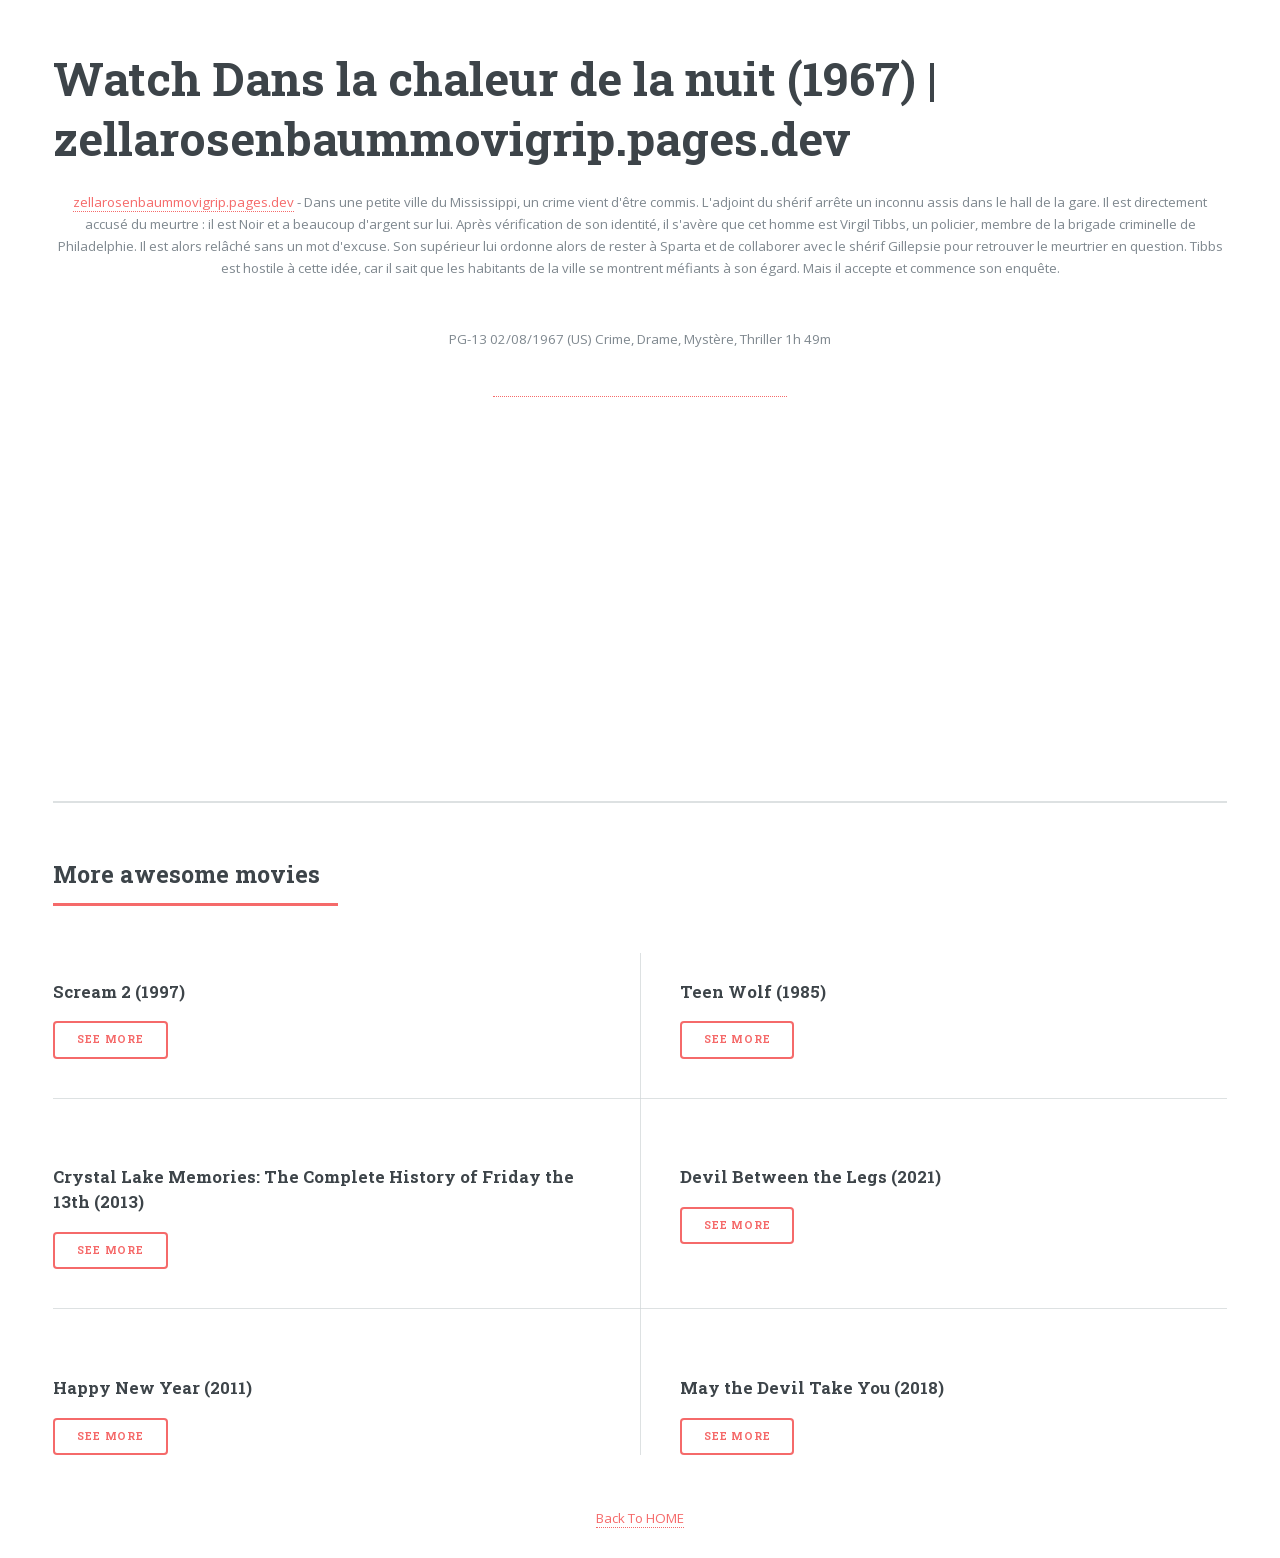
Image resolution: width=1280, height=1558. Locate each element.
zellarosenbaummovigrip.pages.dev (183, 202)
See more (110, 1039)
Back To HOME (640, 1518)
